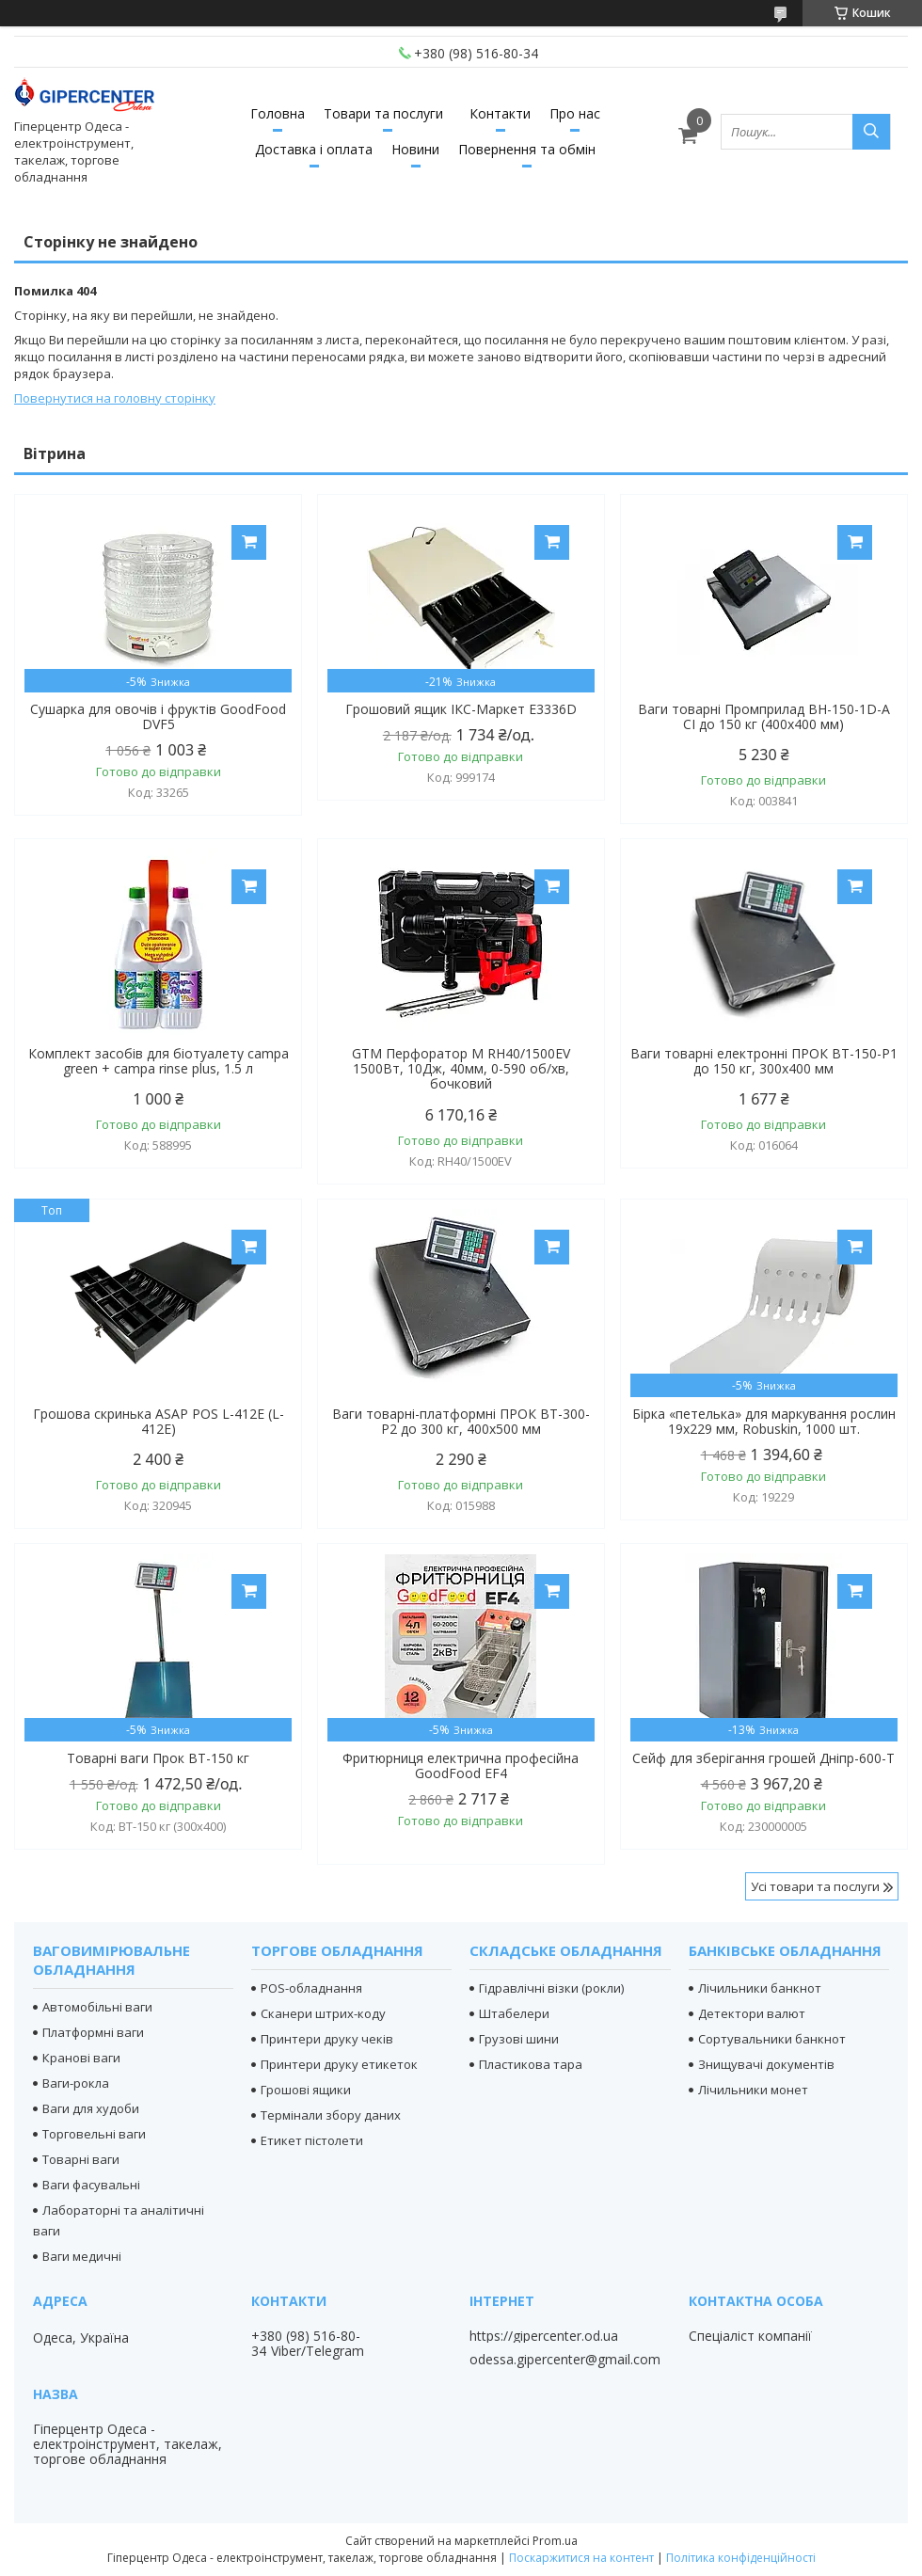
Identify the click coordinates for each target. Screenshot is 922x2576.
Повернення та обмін (527, 149)
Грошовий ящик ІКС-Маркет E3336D (461, 709)
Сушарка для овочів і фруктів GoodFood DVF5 (158, 717)
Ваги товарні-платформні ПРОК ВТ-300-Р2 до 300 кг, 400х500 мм (461, 1422)
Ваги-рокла (75, 2083)
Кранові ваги (81, 2057)
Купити (248, 542)
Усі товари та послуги (815, 1886)
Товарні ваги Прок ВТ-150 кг (158, 1758)
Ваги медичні (81, 2256)
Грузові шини (519, 2038)
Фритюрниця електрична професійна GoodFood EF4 (460, 1766)
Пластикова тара (530, 2064)
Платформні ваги (93, 2032)
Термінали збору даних (331, 2115)
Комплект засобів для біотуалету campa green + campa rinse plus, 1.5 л (158, 1061)
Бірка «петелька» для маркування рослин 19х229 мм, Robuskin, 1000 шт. (764, 1422)
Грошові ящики (306, 2089)
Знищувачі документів (766, 2064)
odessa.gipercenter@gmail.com (564, 2359)
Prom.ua (555, 2541)
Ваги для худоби (90, 2108)
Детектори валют (751, 2013)
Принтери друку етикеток (339, 2064)
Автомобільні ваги (97, 2006)
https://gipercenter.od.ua (543, 2336)
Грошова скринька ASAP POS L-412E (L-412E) (158, 1422)
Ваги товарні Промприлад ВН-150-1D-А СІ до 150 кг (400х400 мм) (764, 717)
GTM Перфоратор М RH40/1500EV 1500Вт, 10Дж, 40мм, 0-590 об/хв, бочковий (461, 1068)
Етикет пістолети (312, 2140)
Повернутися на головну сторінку (114, 398)
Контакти (500, 113)
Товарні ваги (80, 2159)
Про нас (574, 113)
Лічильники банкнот (759, 1988)
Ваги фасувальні (91, 2184)
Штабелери (514, 2013)
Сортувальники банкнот (772, 2038)
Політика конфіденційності (741, 2558)
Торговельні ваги (94, 2133)
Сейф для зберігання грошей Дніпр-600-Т (763, 1758)
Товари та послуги (383, 113)
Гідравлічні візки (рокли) (551, 1988)
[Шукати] (871, 132)
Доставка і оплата (314, 149)
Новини (415, 149)
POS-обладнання (311, 1988)
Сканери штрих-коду (323, 2013)
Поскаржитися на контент (581, 2558)
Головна (277, 113)
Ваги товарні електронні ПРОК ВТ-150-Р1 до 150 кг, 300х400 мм (764, 1061)
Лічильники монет (753, 2089)
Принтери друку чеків (327, 2038)
